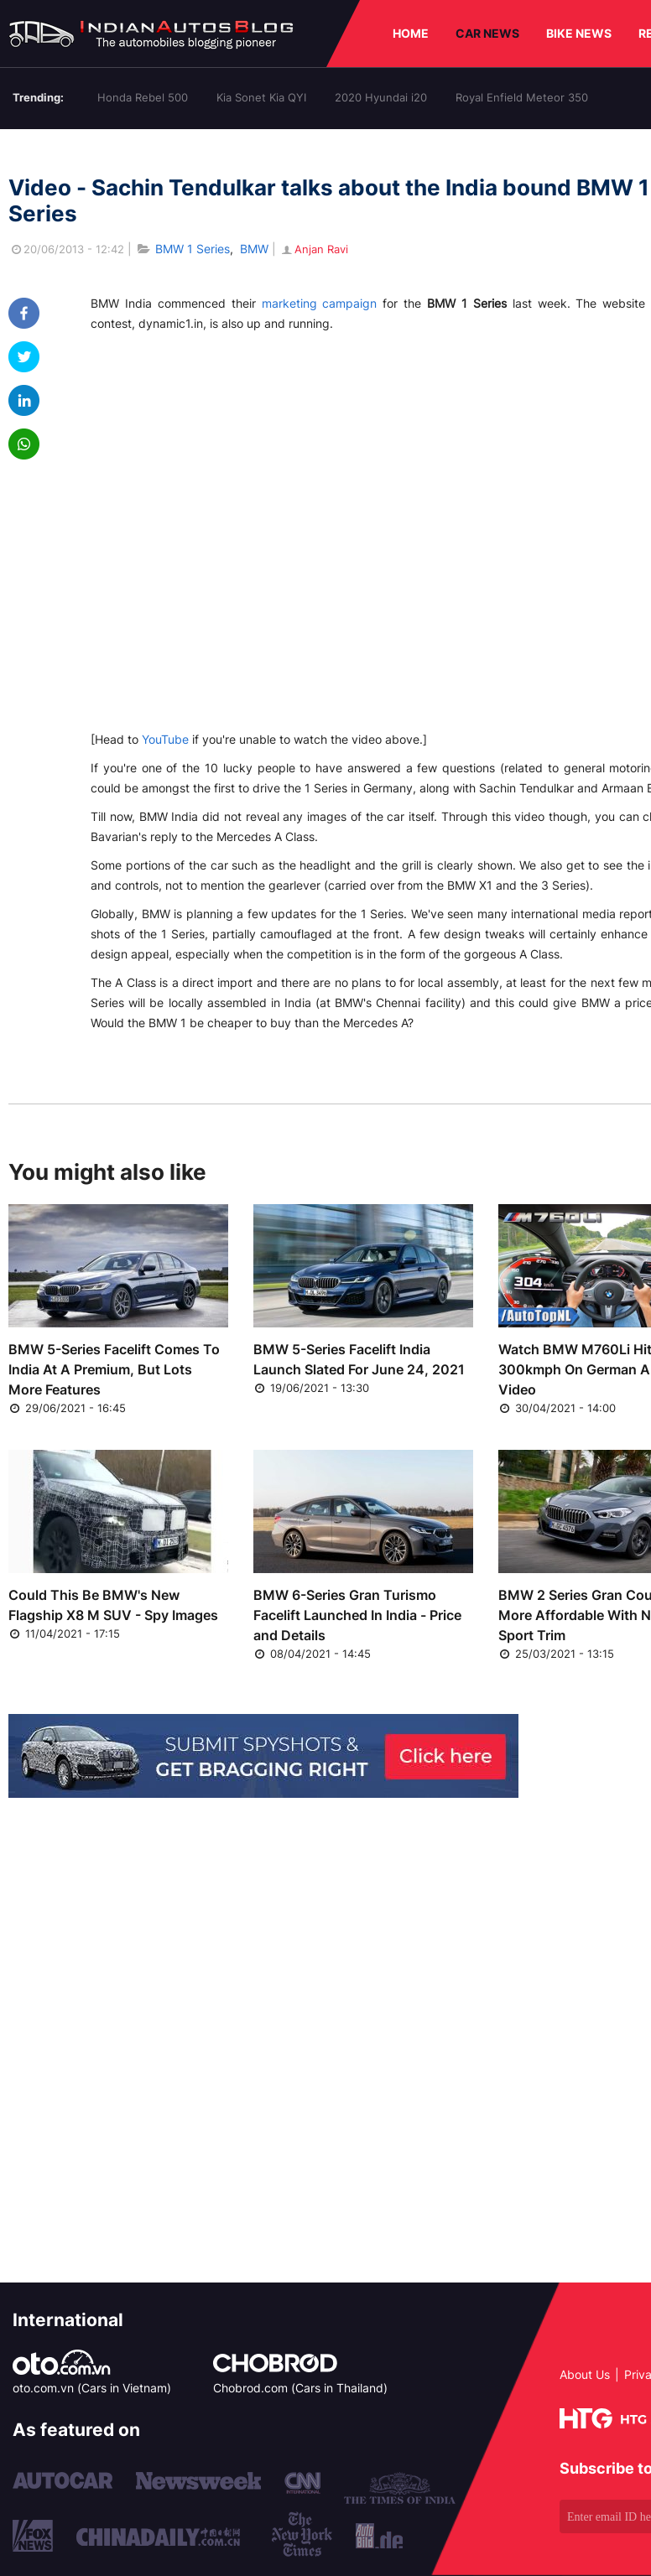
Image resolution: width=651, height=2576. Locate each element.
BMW (254, 249)
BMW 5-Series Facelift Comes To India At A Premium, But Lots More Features (114, 1369)
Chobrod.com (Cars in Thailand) (300, 2388)
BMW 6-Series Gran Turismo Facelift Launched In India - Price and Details (357, 1615)
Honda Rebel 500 (142, 97)
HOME (411, 33)
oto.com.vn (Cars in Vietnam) (92, 2388)
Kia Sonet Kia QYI (261, 97)
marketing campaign (320, 303)
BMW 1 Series (192, 249)
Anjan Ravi (313, 249)
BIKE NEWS (579, 33)
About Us (585, 2374)
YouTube (165, 739)
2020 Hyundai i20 (381, 97)
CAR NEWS (487, 33)
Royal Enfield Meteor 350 (522, 97)
